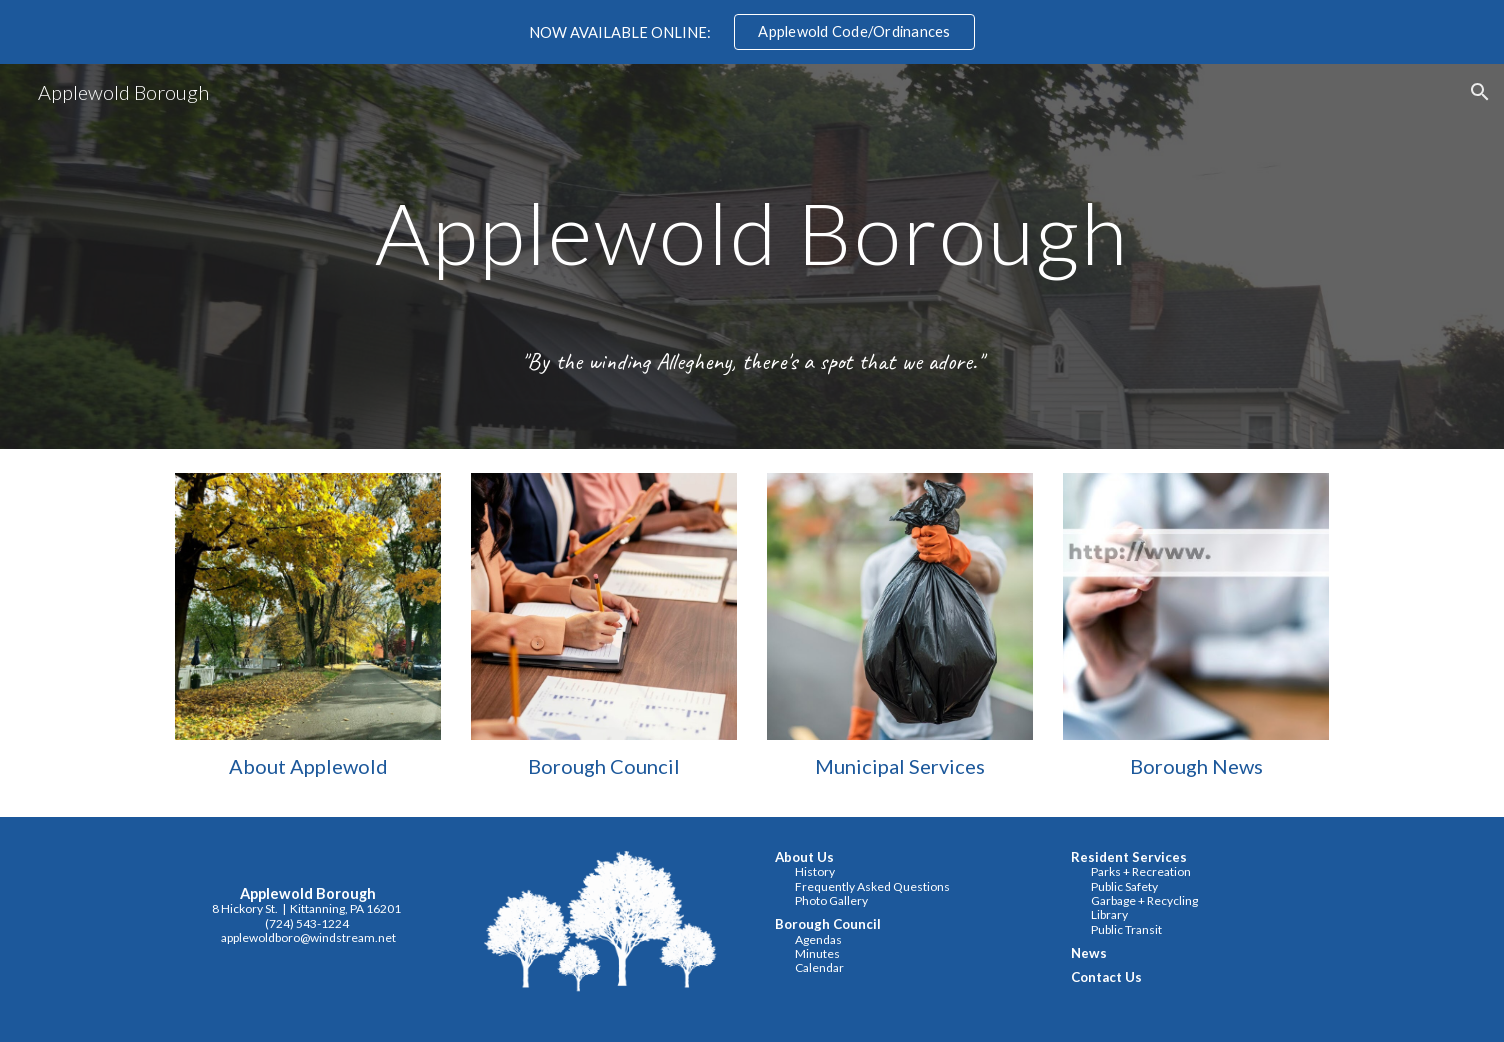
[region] (752, 32)
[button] (1480, 92)
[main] (751, 256)
